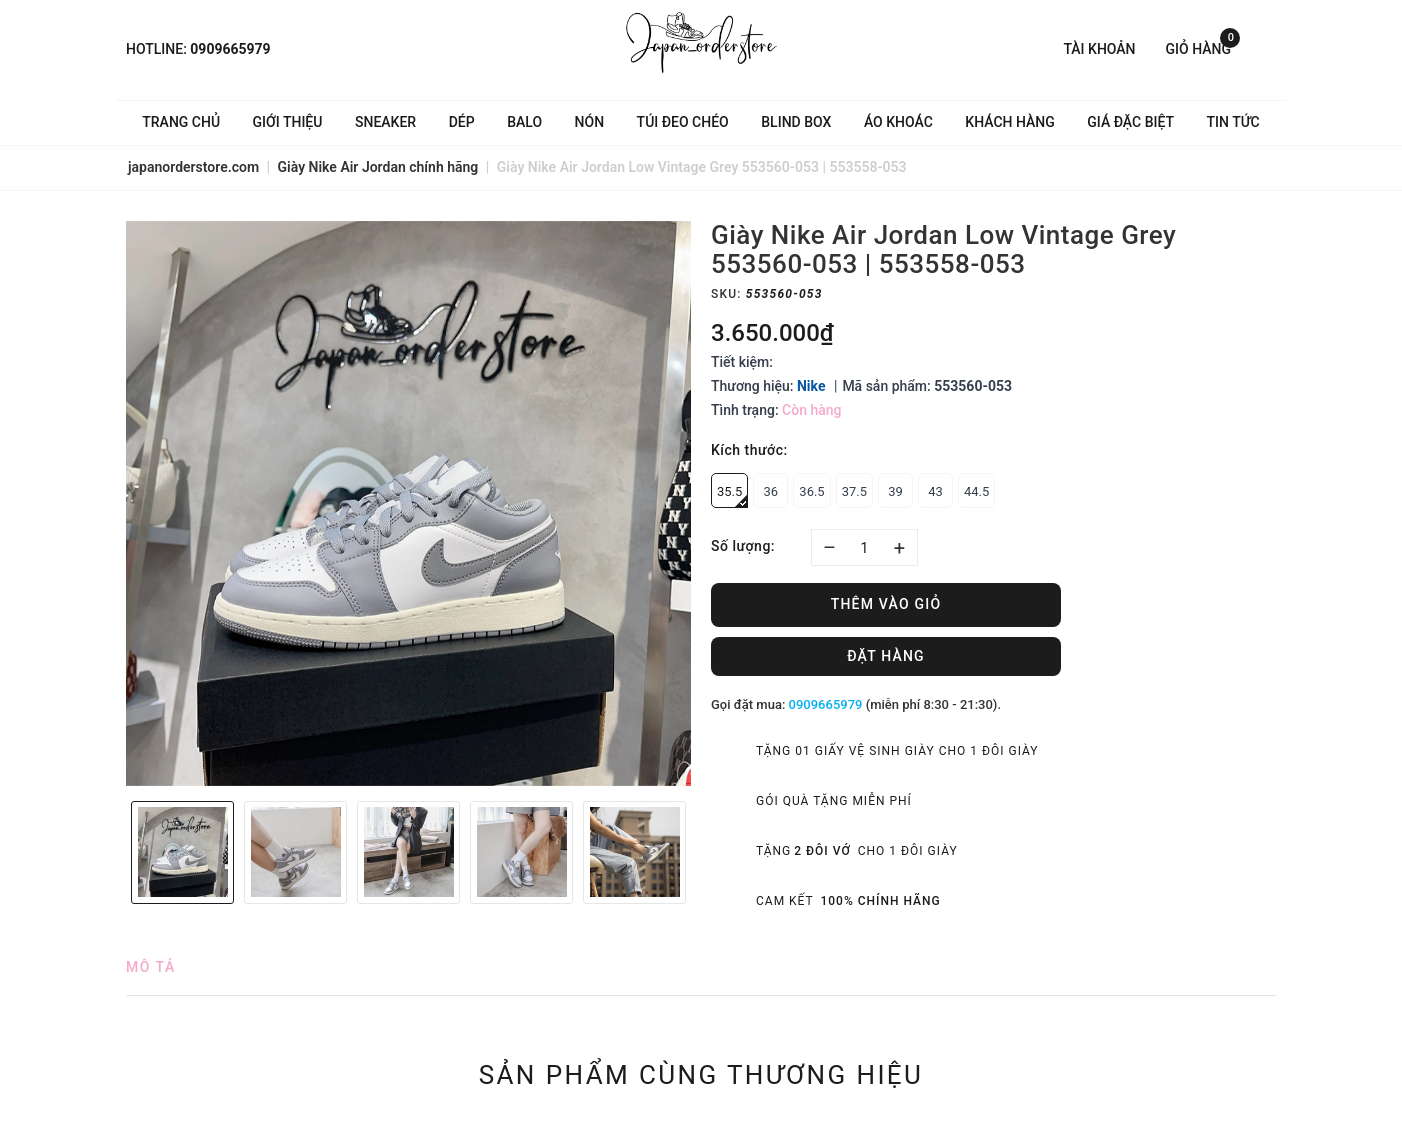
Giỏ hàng (1203, 47)
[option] (408, 503)
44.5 (976, 491)
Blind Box (796, 122)
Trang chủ (181, 122)
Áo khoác (898, 122)
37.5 (854, 491)
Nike (811, 386)
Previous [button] (116, 852)
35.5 (732, 496)
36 (771, 491)
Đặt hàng (886, 656)
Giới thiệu (288, 122)
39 (895, 491)
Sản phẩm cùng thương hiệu (701, 1075)
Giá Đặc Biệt (1130, 122)
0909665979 (230, 49)
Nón (590, 122)
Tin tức (1233, 122)
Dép (462, 122)
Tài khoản (1099, 49)
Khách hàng (1009, 122)
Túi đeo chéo (683, 122)
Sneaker (385, 122)
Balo (524, 122)
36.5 (811, 491)
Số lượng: (743, 546)
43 (935, 491)
